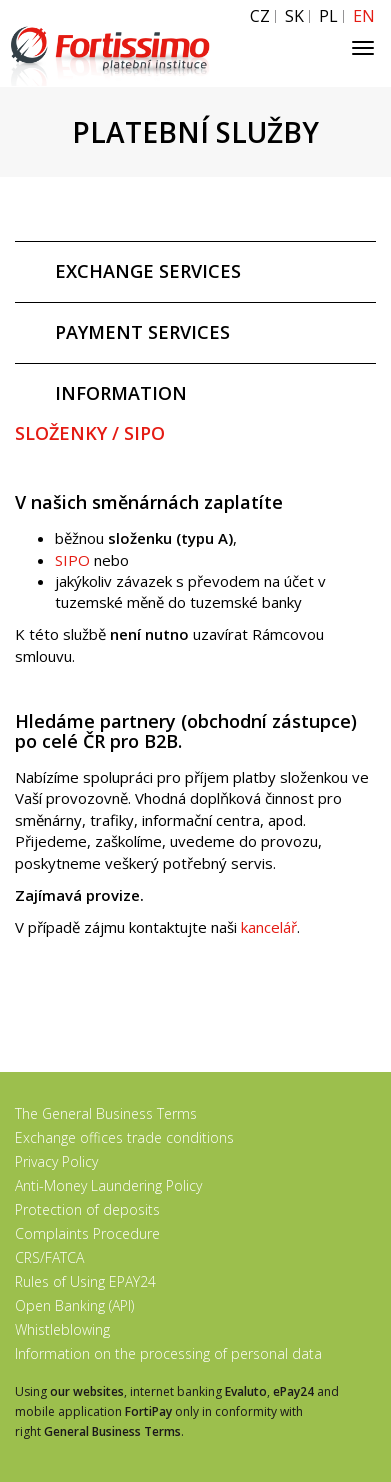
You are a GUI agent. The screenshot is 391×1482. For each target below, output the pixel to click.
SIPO (72, 560)
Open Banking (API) (74, 1305)
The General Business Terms (106, 1113)
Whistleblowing (62, 1329)
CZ (260, 16)
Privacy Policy (56, 1161)
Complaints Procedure (87, 1233)
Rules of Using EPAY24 (85, 1281)
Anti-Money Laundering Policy (108, 1185)
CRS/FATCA (49, 1257)
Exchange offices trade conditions (124, 1137)
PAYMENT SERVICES (142, 332)
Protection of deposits (87, 1209)
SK (294, 16)
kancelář (269, 927)
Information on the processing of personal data (168, 1353)
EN (364, 16)
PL (328, 16)
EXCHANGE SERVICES (148, 271)
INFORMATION (121, 393)
